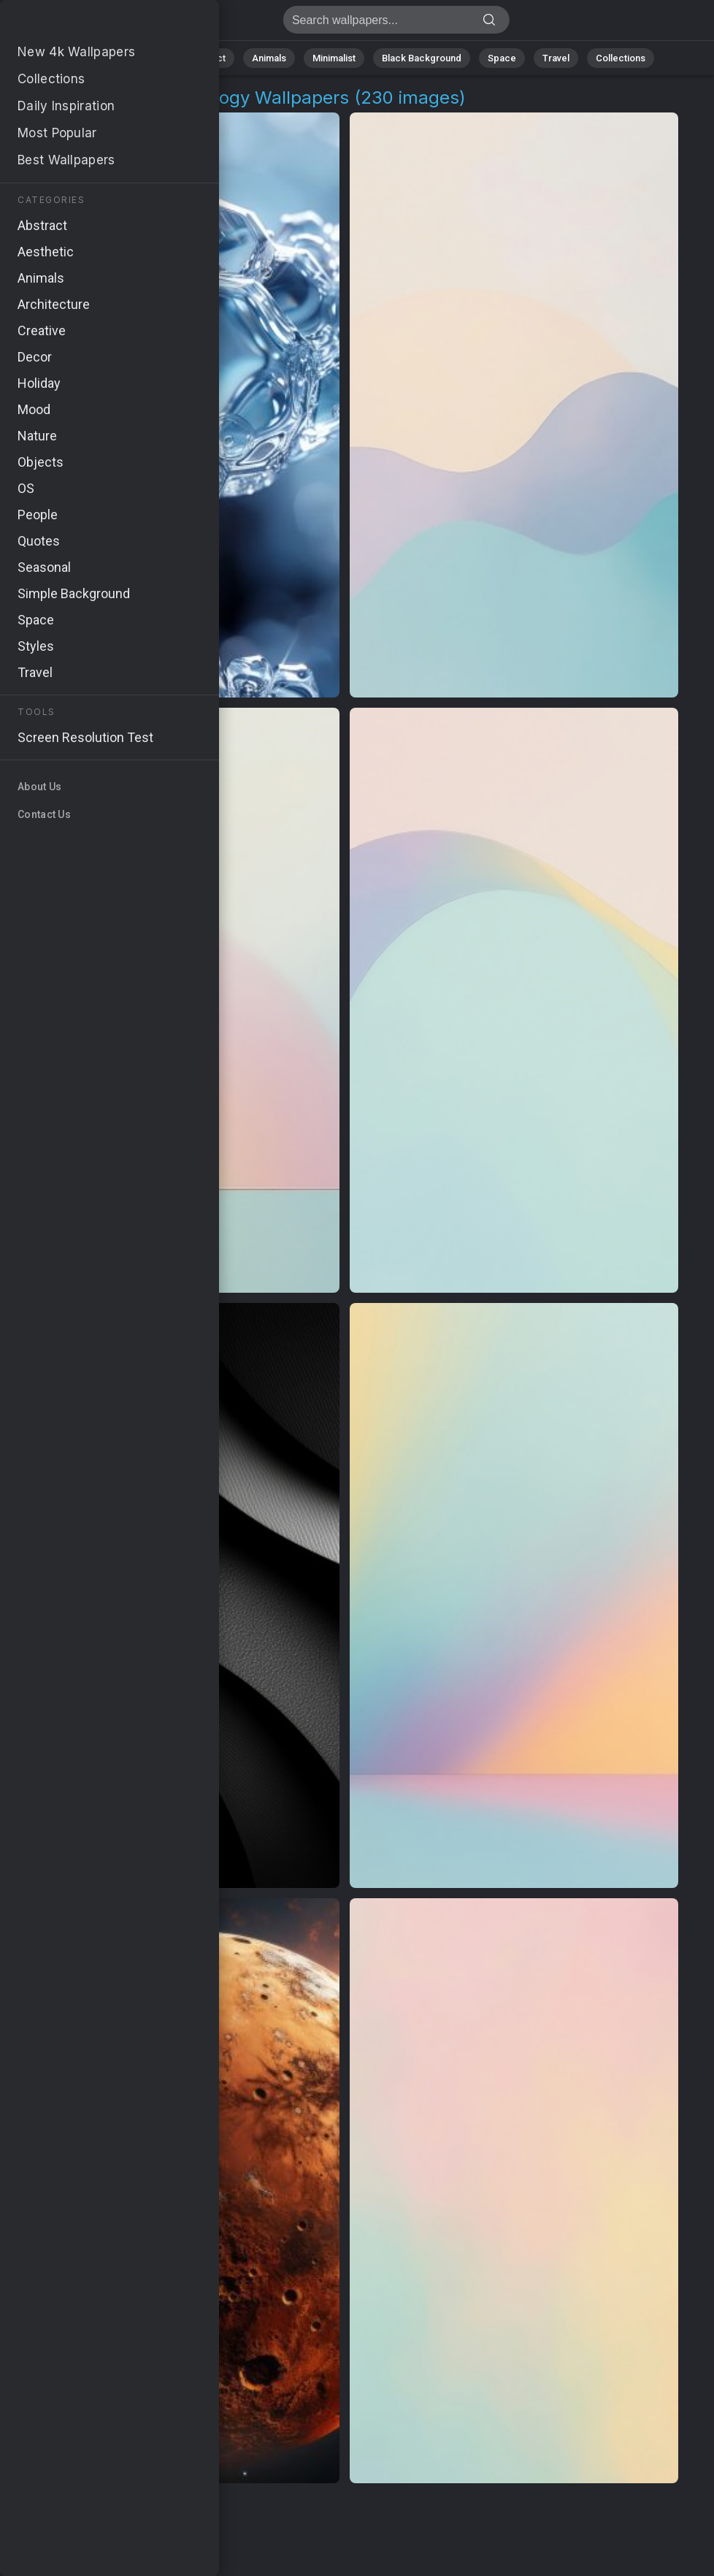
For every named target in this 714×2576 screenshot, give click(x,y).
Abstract (207, 58)
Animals (269, 58)
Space (502, 58)
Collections (620, 58)
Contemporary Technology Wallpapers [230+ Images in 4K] (87, 24)
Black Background (421, 58)
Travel (555, 58)
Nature (146, 58)
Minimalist (334, 58)
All (100, 58)
